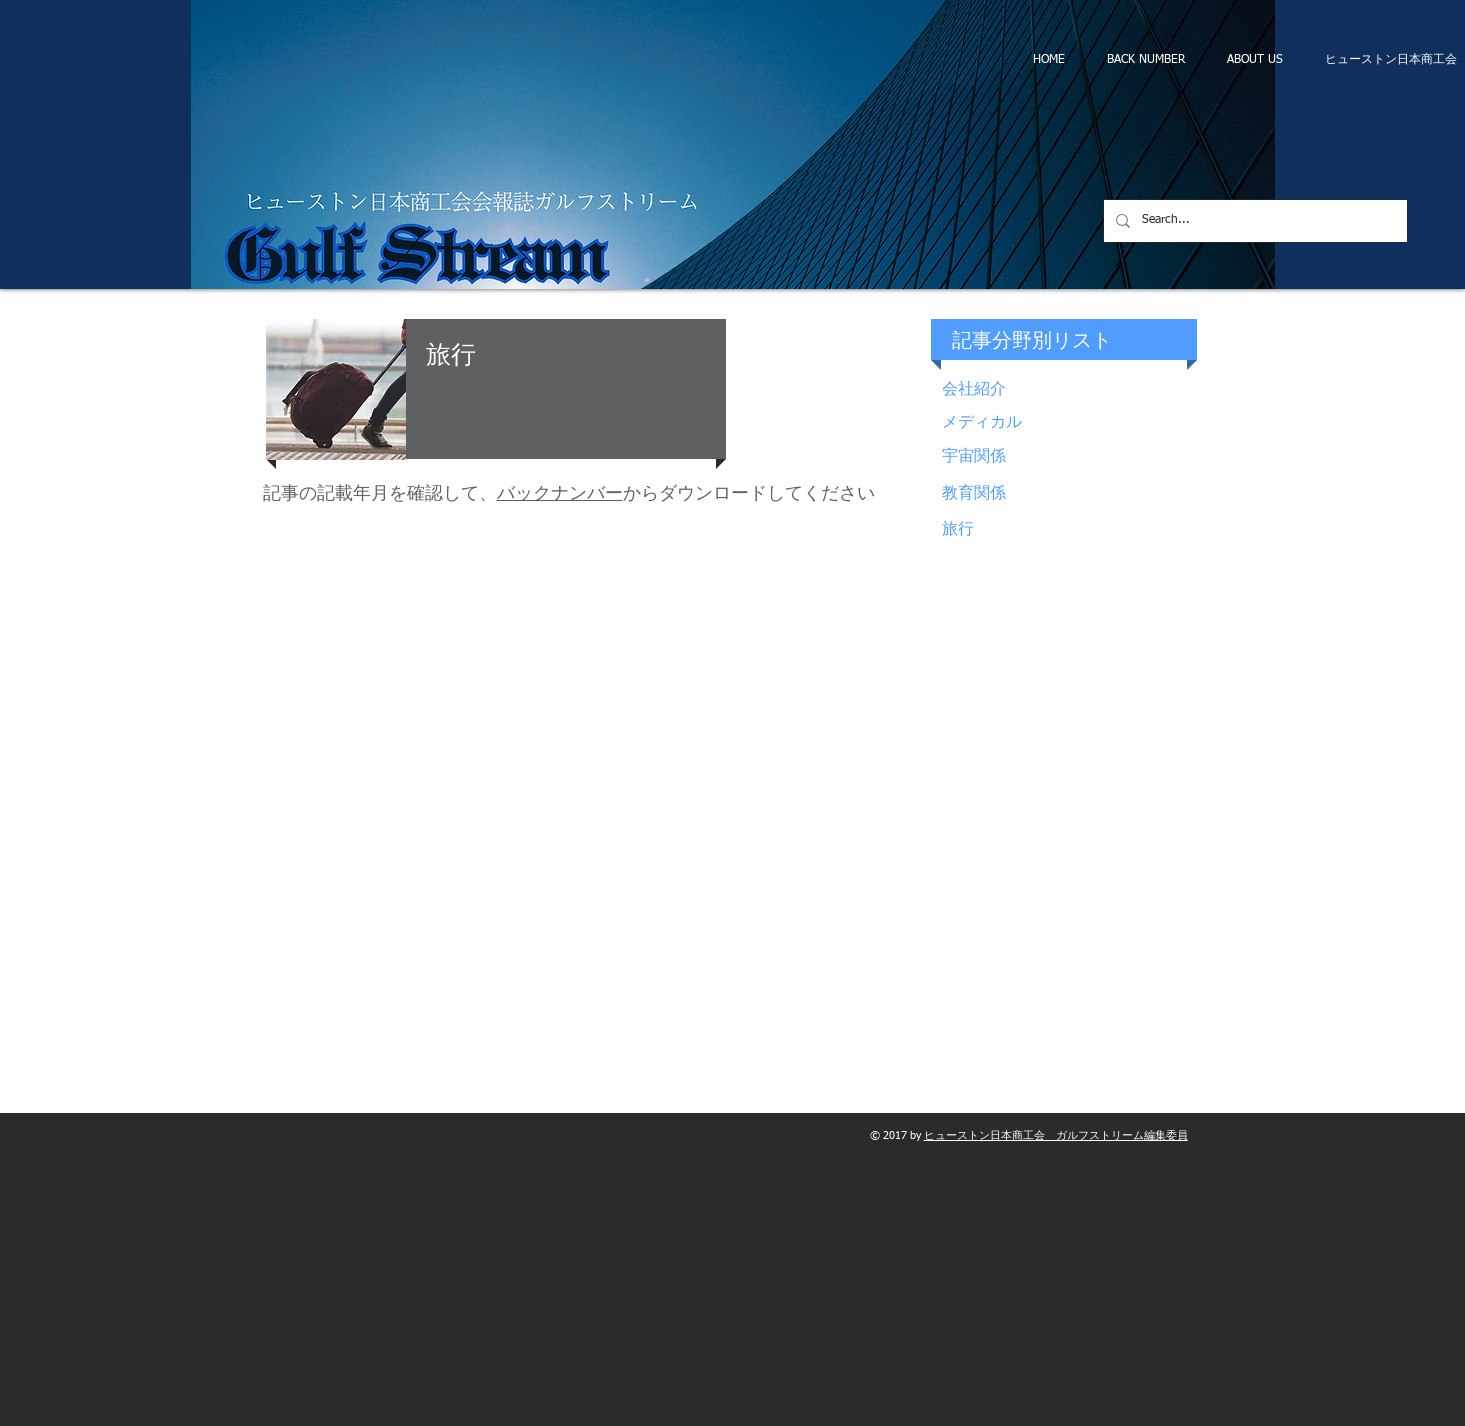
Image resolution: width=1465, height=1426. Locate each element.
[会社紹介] (1072, 390)
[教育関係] (1072, 494)
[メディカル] (1072, 423)
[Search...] (1253, 221)
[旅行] (1072, 530)
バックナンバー (560, 494)
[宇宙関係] (1072, 457)
